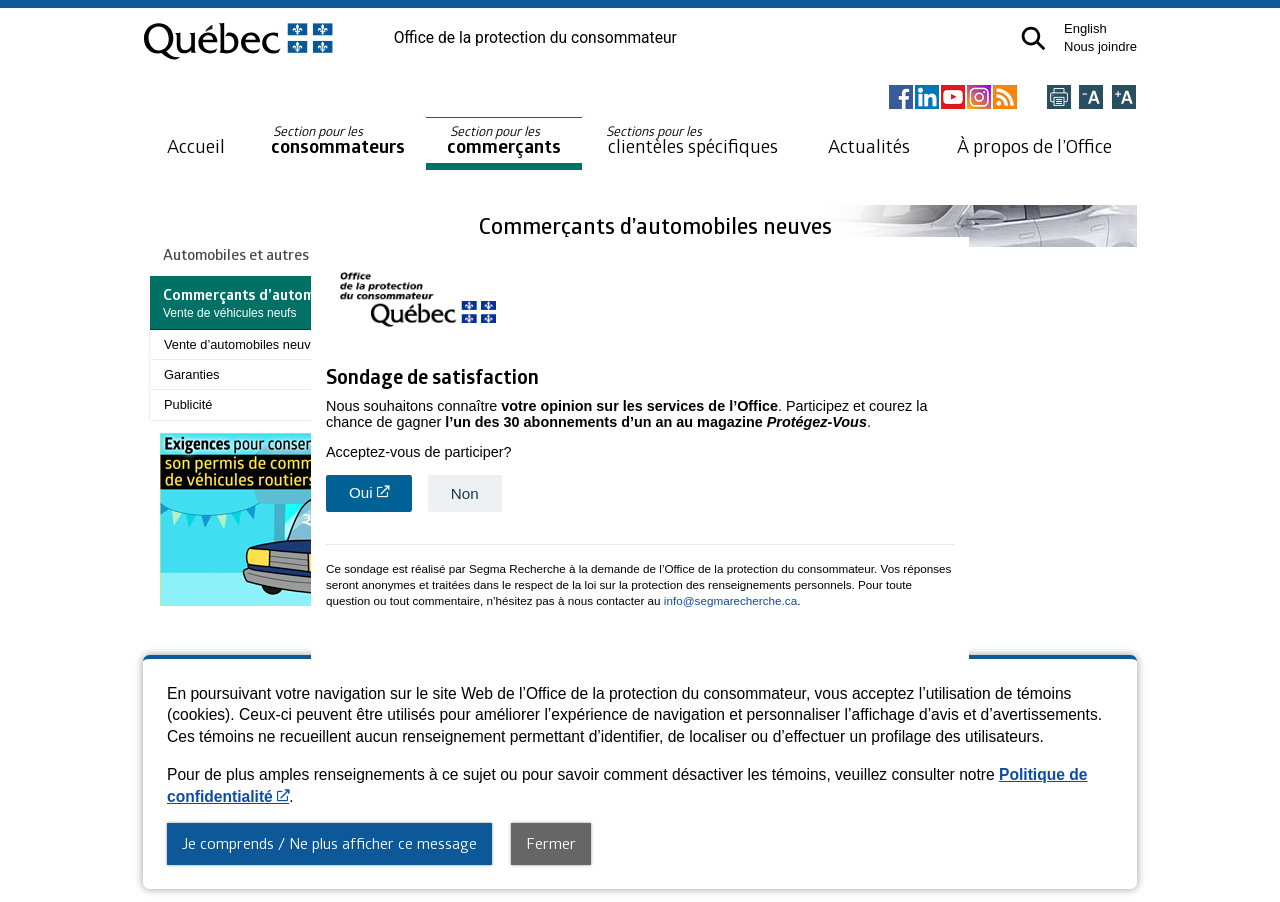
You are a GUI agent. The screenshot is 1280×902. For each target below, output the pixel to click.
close (956, 650)
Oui (380, 495)
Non (465, 491)
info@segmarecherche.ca (730, 598)
